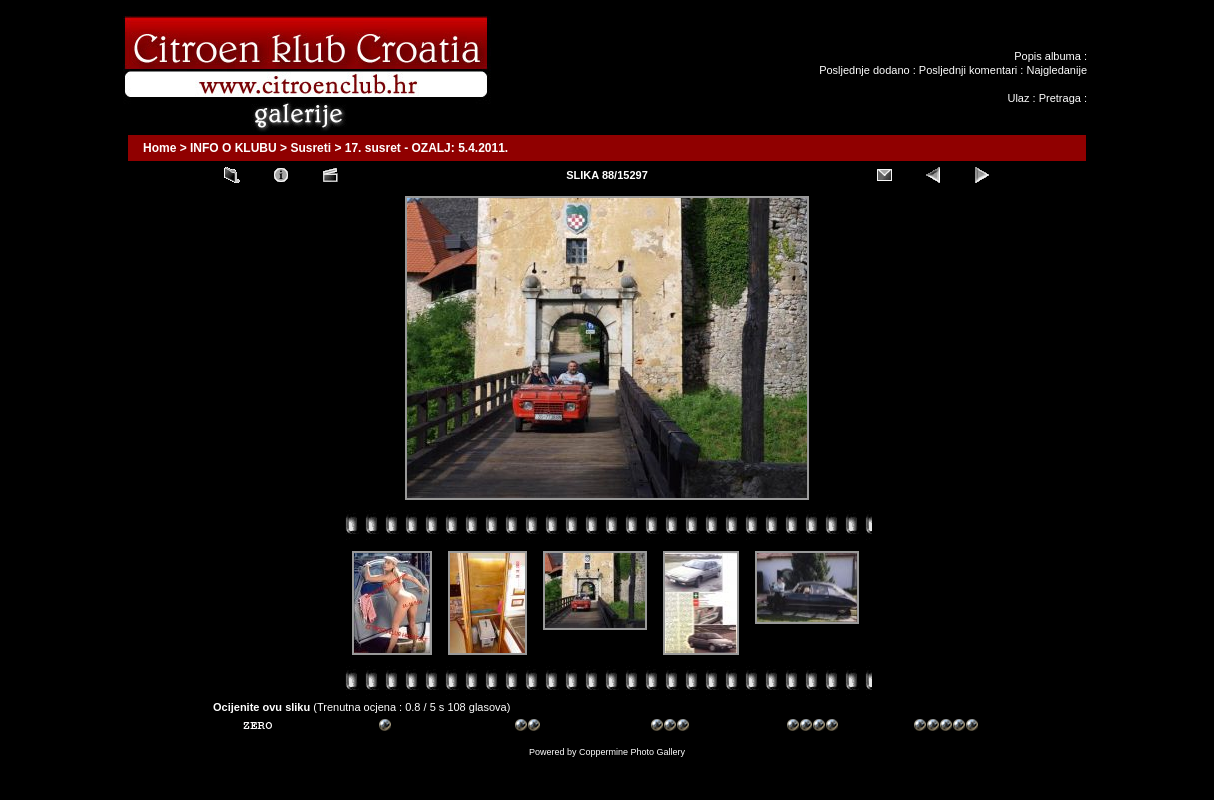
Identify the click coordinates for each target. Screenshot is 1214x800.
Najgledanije (1056, 70)
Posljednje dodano (864, 70)
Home (159, 148)
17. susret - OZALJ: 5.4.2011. (426, 148)
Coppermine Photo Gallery (632, 752)
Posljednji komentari (968, 70)
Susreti (310, 148)
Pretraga (1060, 98)
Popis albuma (1047, 56)
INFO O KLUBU (233, 148)
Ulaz (1018, 98)
